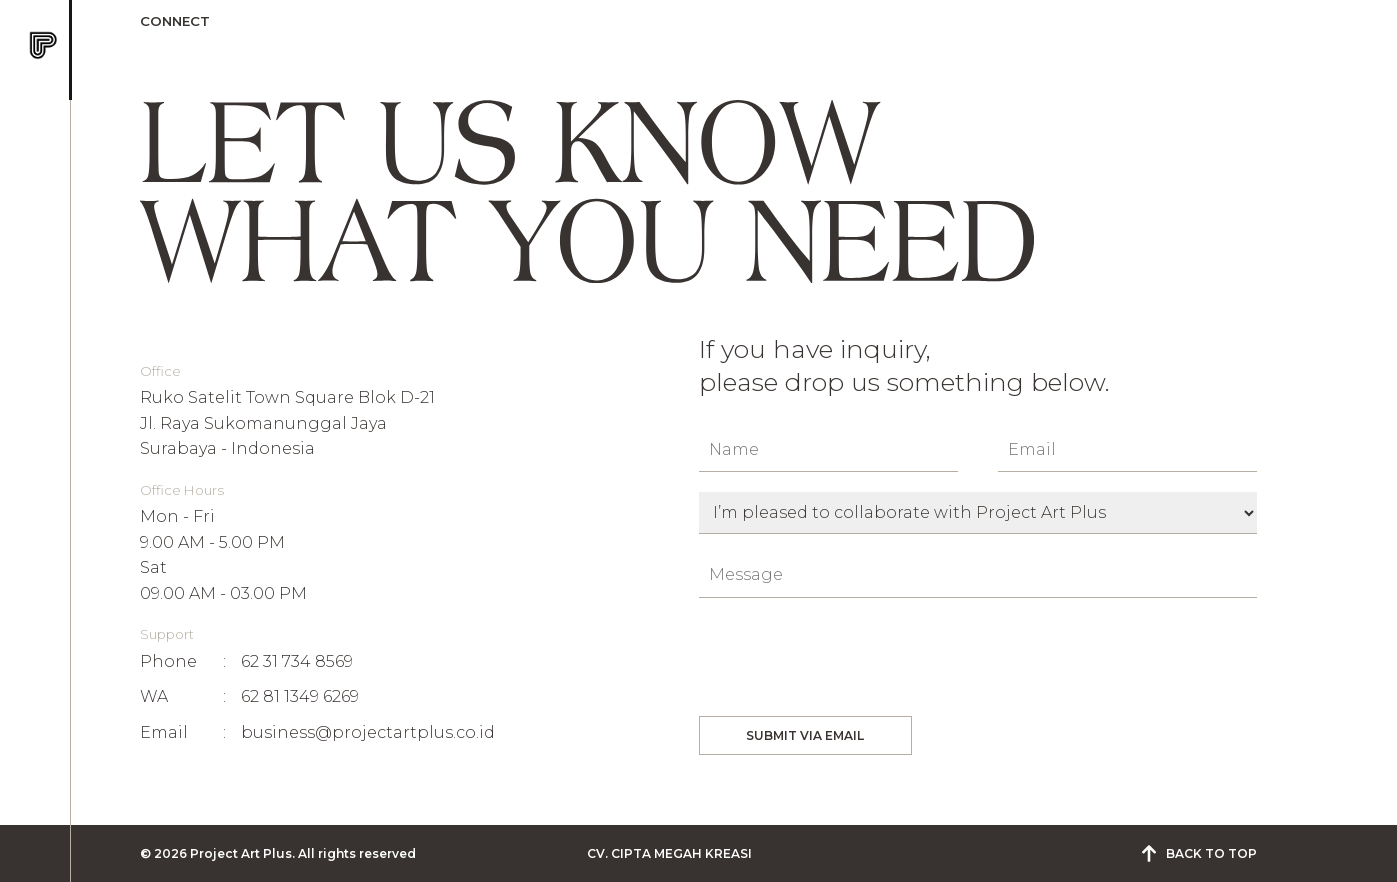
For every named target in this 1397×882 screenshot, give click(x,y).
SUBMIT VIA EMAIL (805, 735)
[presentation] (851, 657)
